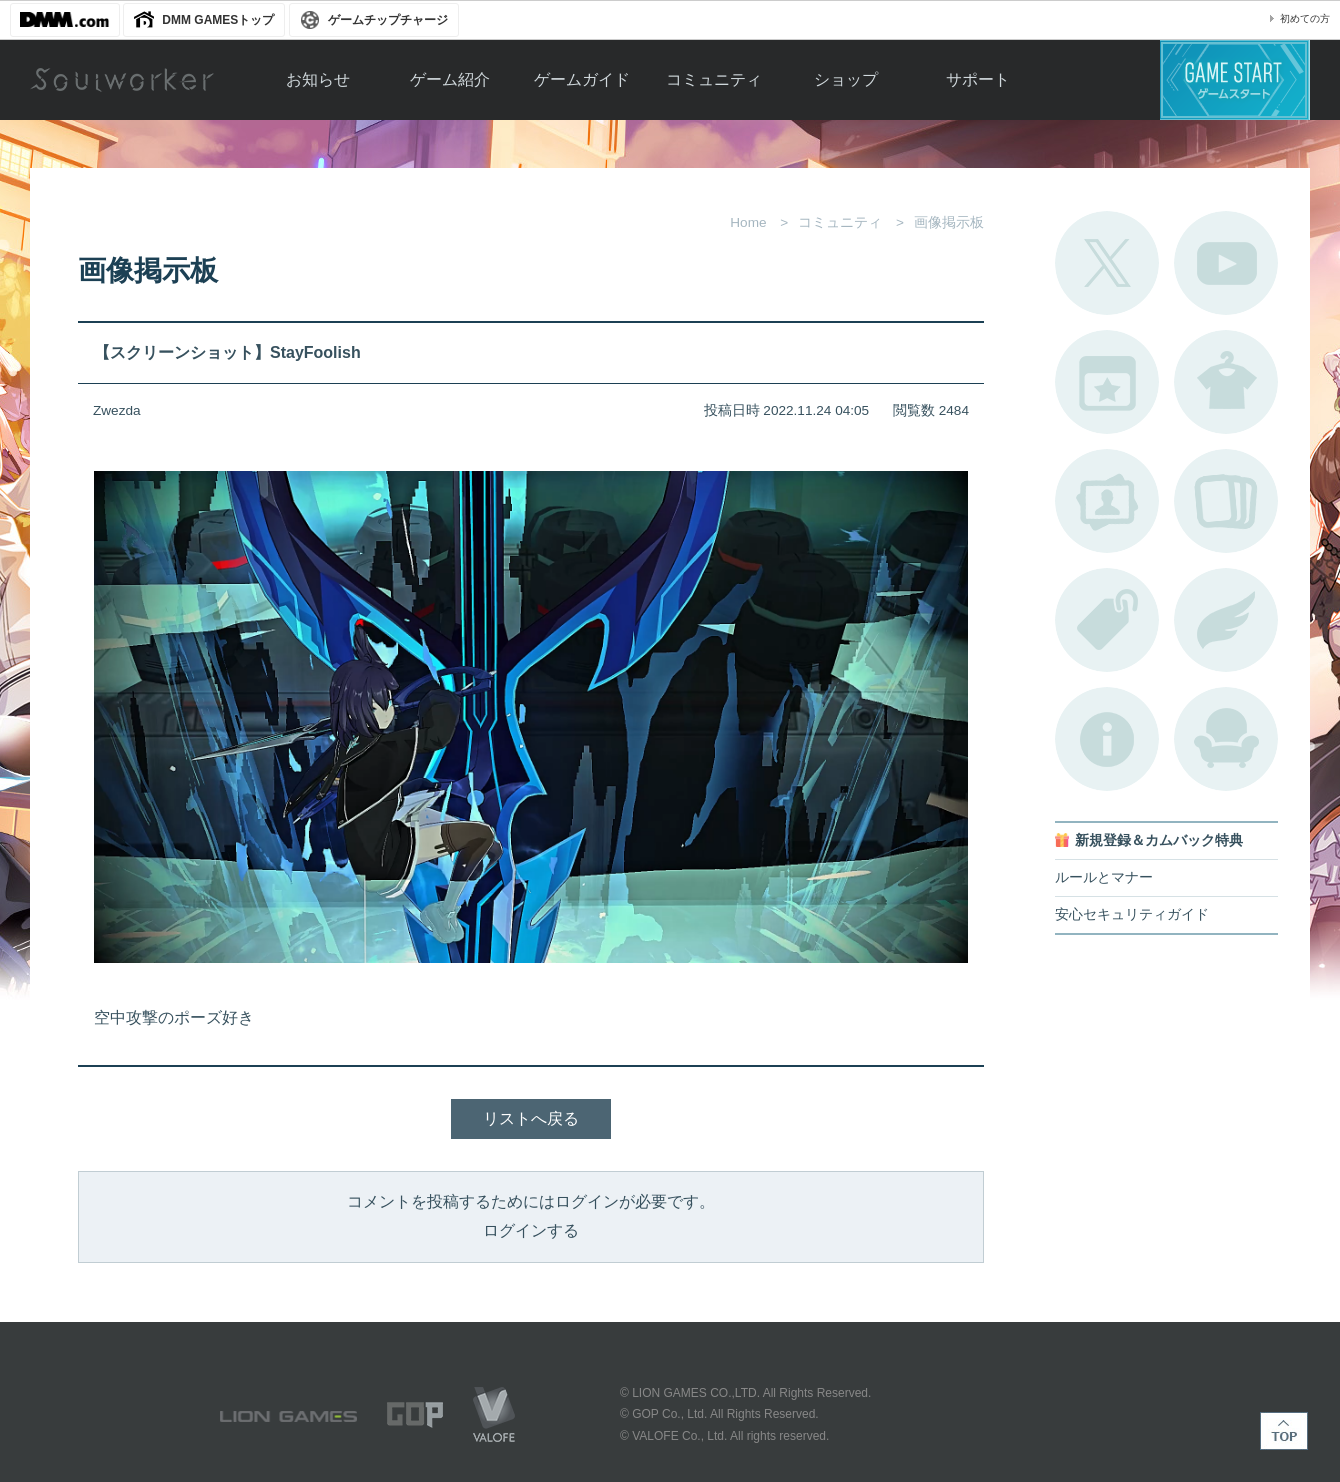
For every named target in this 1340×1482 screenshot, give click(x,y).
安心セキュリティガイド (1132, 914)
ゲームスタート (1235, 80)
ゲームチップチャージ (388, 20)
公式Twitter (1107, 263)
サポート (978, 79)
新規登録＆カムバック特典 (1159, 840)
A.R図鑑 (1226, 501)
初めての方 (1305, 18)
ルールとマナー (1104, 877)
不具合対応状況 (1107, 739)
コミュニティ (714, 79)
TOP (1284, 1431)
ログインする (531, 1230)
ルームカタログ (1226, 739)
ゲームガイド (582, 79)
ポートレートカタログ (1107, 501)
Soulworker (122, 80)
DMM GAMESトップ (218, 20)
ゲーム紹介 (450, 79)
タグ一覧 (1107, 620)
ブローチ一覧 (1226, 620)
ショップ (846, 79)
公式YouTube (1226, 263)
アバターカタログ (1226, 382)
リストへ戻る (531, 1118)
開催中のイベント (1107, 382)
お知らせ (318, 79)
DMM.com (65, 20)
